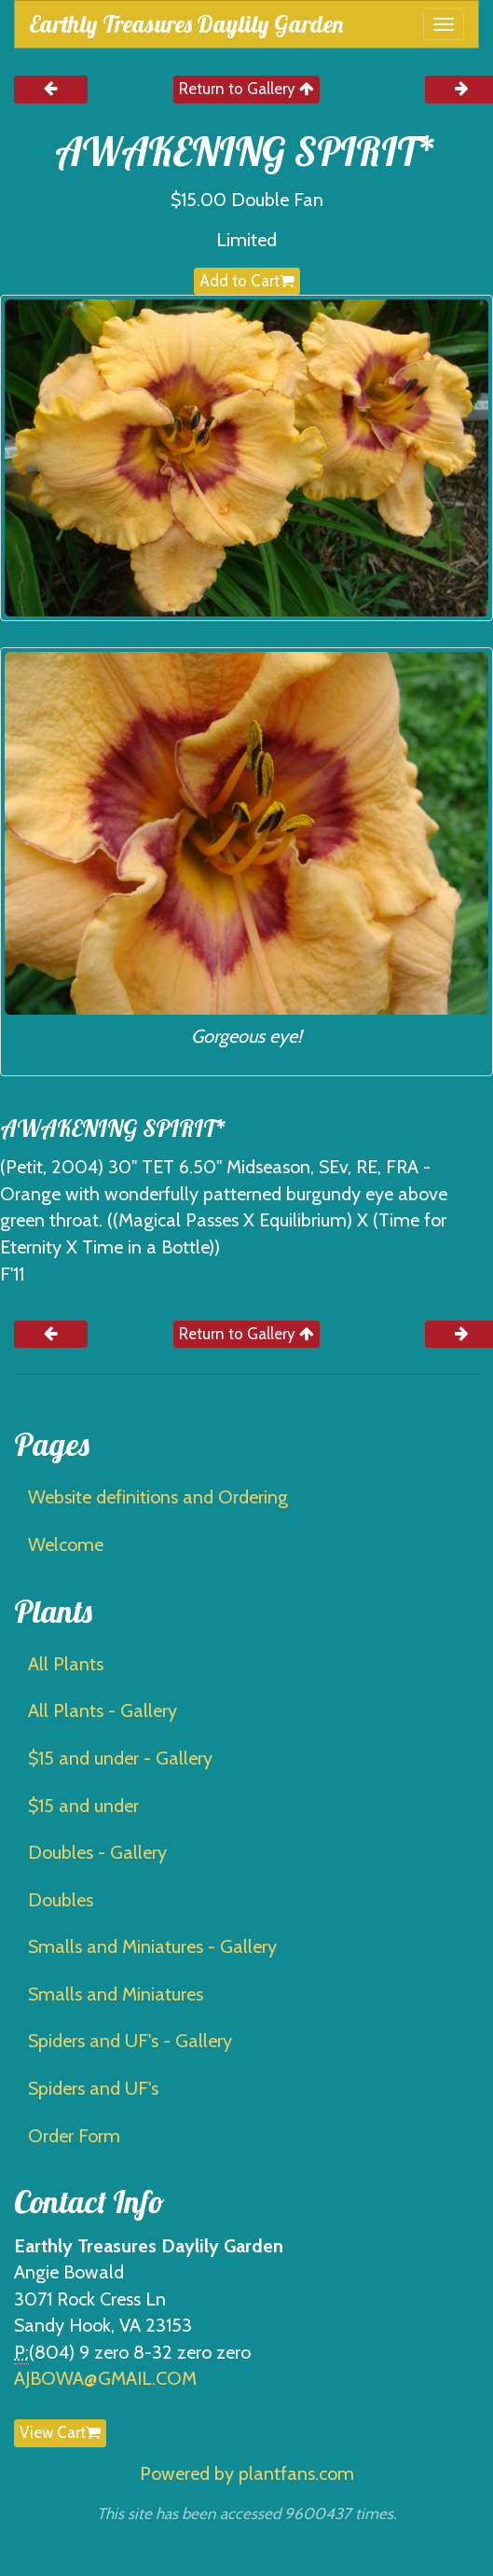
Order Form (74, 2136)
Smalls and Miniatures (115, 1994)
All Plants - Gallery (102, 1710)
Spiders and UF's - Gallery (130, 2040)
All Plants (65, 1664)
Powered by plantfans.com (247, 2473)
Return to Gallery (246, 88)
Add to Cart (246, 280)
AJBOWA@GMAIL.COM (105, 2378)
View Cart (60, 2432)
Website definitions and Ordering (158, 1497)
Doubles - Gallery (97, 1852)
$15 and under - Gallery (120, 1758)
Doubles (60, 1900)
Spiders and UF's (93, 2088)
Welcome (65, 1544)
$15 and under (83, 1805)
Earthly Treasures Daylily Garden (186, 23)
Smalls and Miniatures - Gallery (152, 1946)
